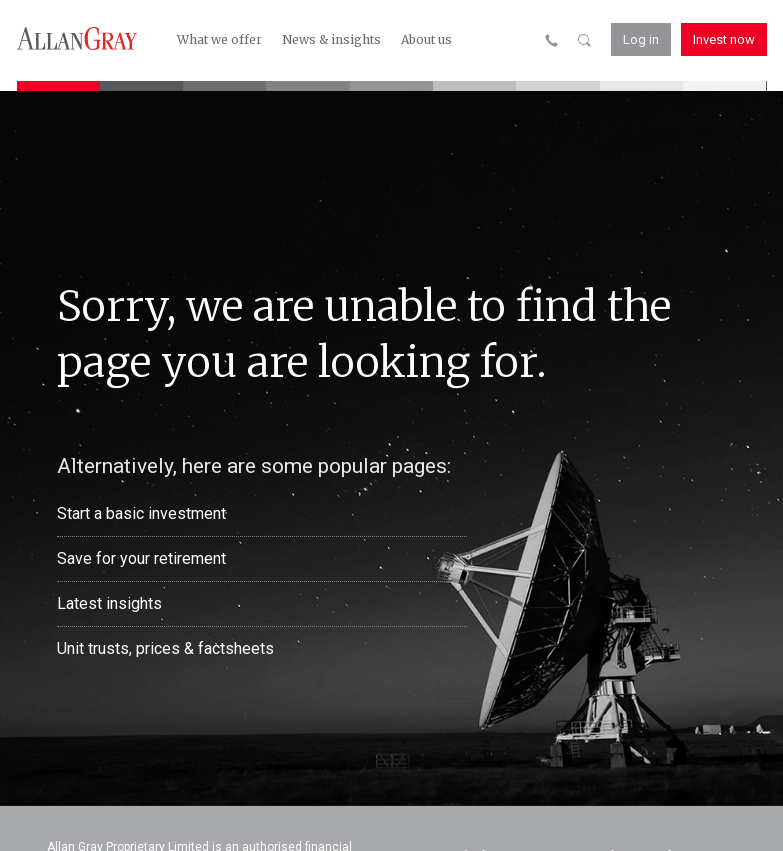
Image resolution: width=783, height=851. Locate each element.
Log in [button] (641, 39)
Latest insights (109, 603)
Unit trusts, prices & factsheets (165, 648)
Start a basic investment (141, 513)
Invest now (724, 39)
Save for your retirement (141, 558)
